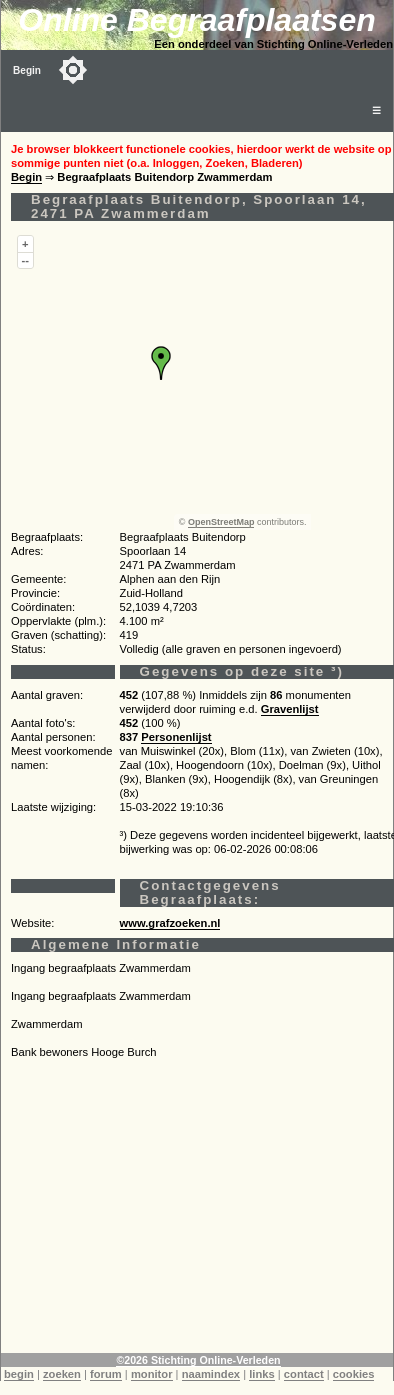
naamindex (211, 1374)
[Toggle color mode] (73, 70)
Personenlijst (176, 737)
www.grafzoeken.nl (170, 923)
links (262, 1374)
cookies (354, 1374)
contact (304, 1374)
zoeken (62, 1374)
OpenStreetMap (221, 522)
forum (106, 1374)
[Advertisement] (197, 1213)
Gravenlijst (290, 709)
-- (25, 260)
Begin (27, 70)
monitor (152, 1374)
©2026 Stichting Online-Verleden (198, 1360)
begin (19, 1374)
